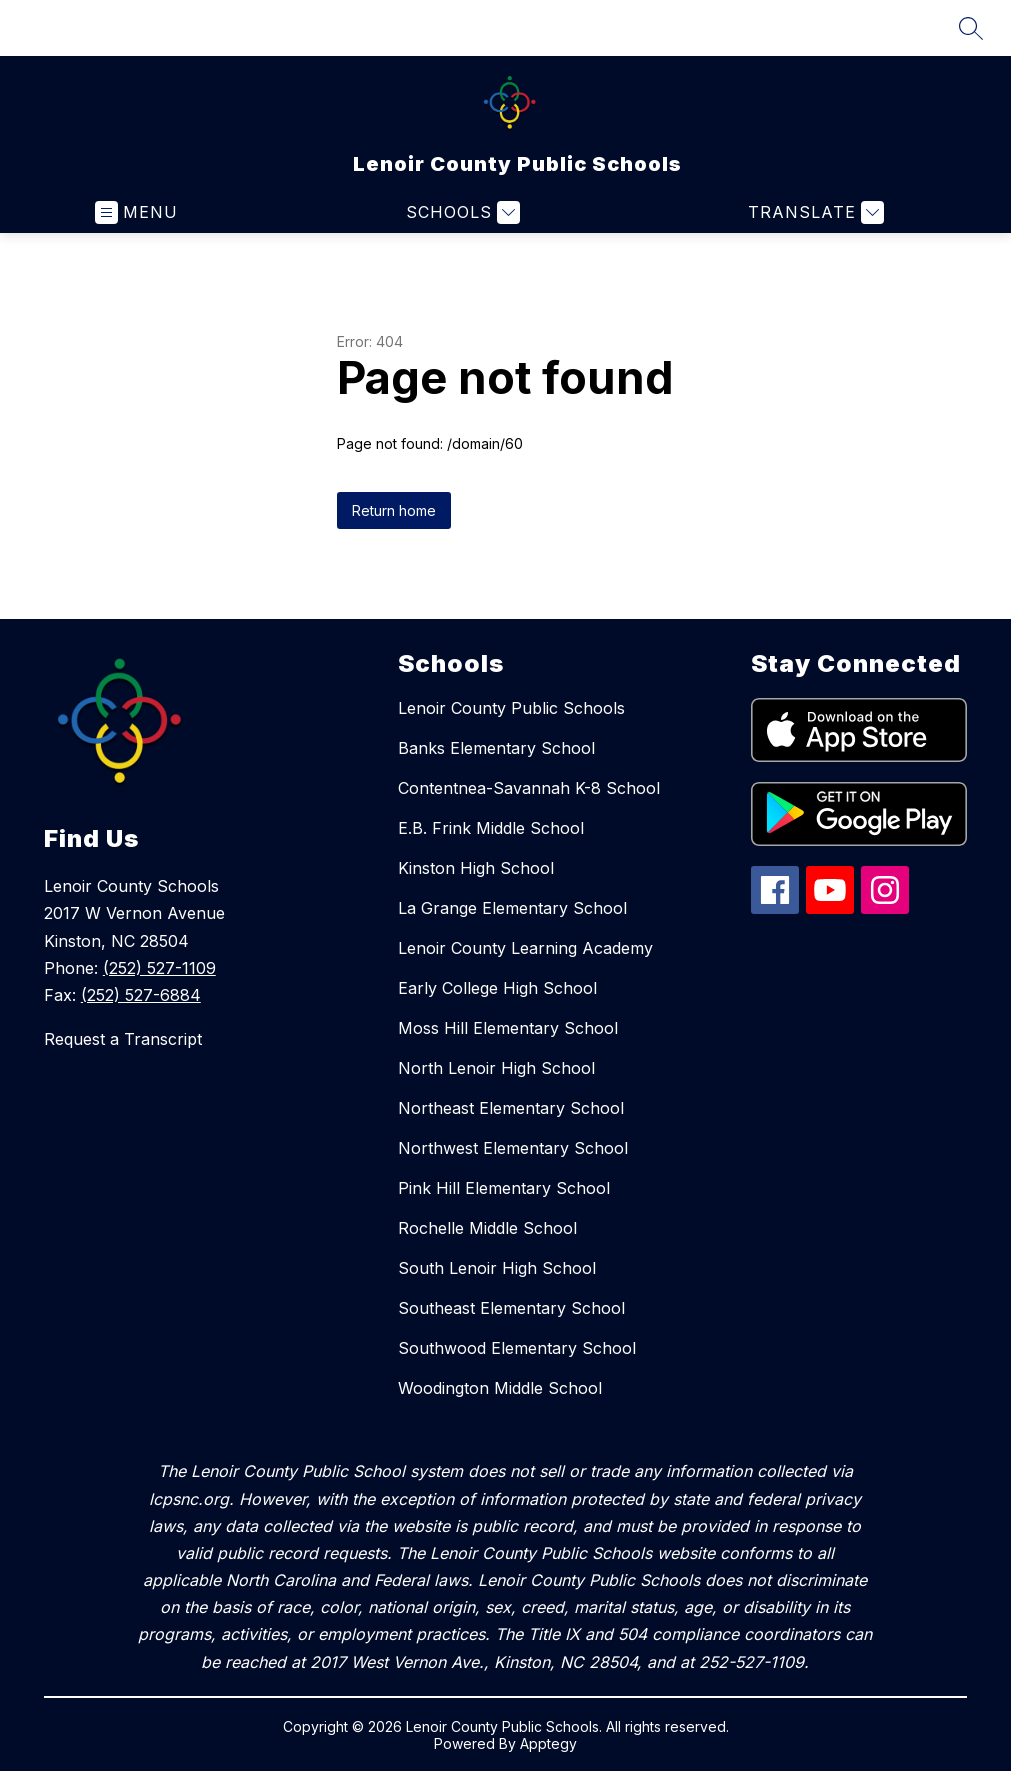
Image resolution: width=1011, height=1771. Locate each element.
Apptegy (548, 1743)
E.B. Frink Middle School (491, 828)
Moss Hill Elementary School (508, 1028)
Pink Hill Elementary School (504, 1188)
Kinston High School (476, 868)
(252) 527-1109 (159, 968)
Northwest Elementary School (513, 1148)
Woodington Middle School (500, 1388)
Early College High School (497, 988)
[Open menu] (136, 212)
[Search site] (971, 28)
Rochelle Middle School (487, 1228)
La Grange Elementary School (512, 908)
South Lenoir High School (497, 1268)
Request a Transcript (123, 1039)
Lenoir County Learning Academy (525, 948)
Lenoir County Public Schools (511, 708)
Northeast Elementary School (511, 1108)
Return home (394, 510)
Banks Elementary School (496, 748)
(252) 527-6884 (141, 995)
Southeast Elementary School (511, 1308)
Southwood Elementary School (517, 1348)
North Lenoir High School (496, 1068)
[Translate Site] (813, 212)
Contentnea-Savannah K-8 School (529, 788)
